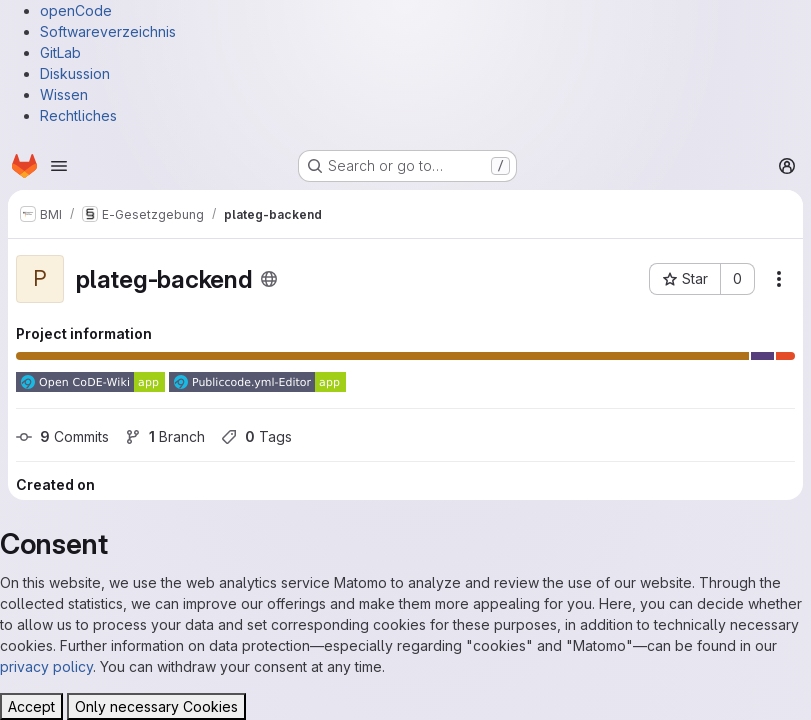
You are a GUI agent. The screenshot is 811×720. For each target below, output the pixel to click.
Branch (165, 436)
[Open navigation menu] (59, 166)
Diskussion (75, 73)
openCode (76, 10)
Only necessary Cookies (156, 706)
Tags (256, 436)
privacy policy (46, 666)
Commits (62, 436)
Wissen (64, 94)
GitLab (60, 52)
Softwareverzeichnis (108, 31)
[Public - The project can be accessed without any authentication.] (269, 279)
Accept (31, 706)
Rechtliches (78, 115)
